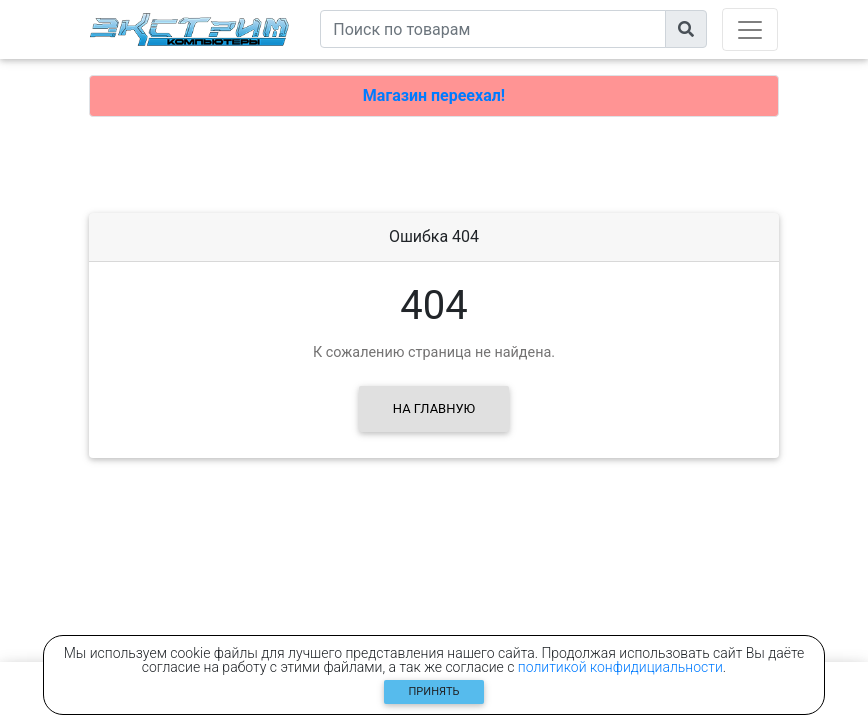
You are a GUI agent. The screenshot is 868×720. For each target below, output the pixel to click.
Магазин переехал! (434, 95)
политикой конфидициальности (620, 667)
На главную (434, 408)
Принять (434, 691)
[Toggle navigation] (750, 29)
